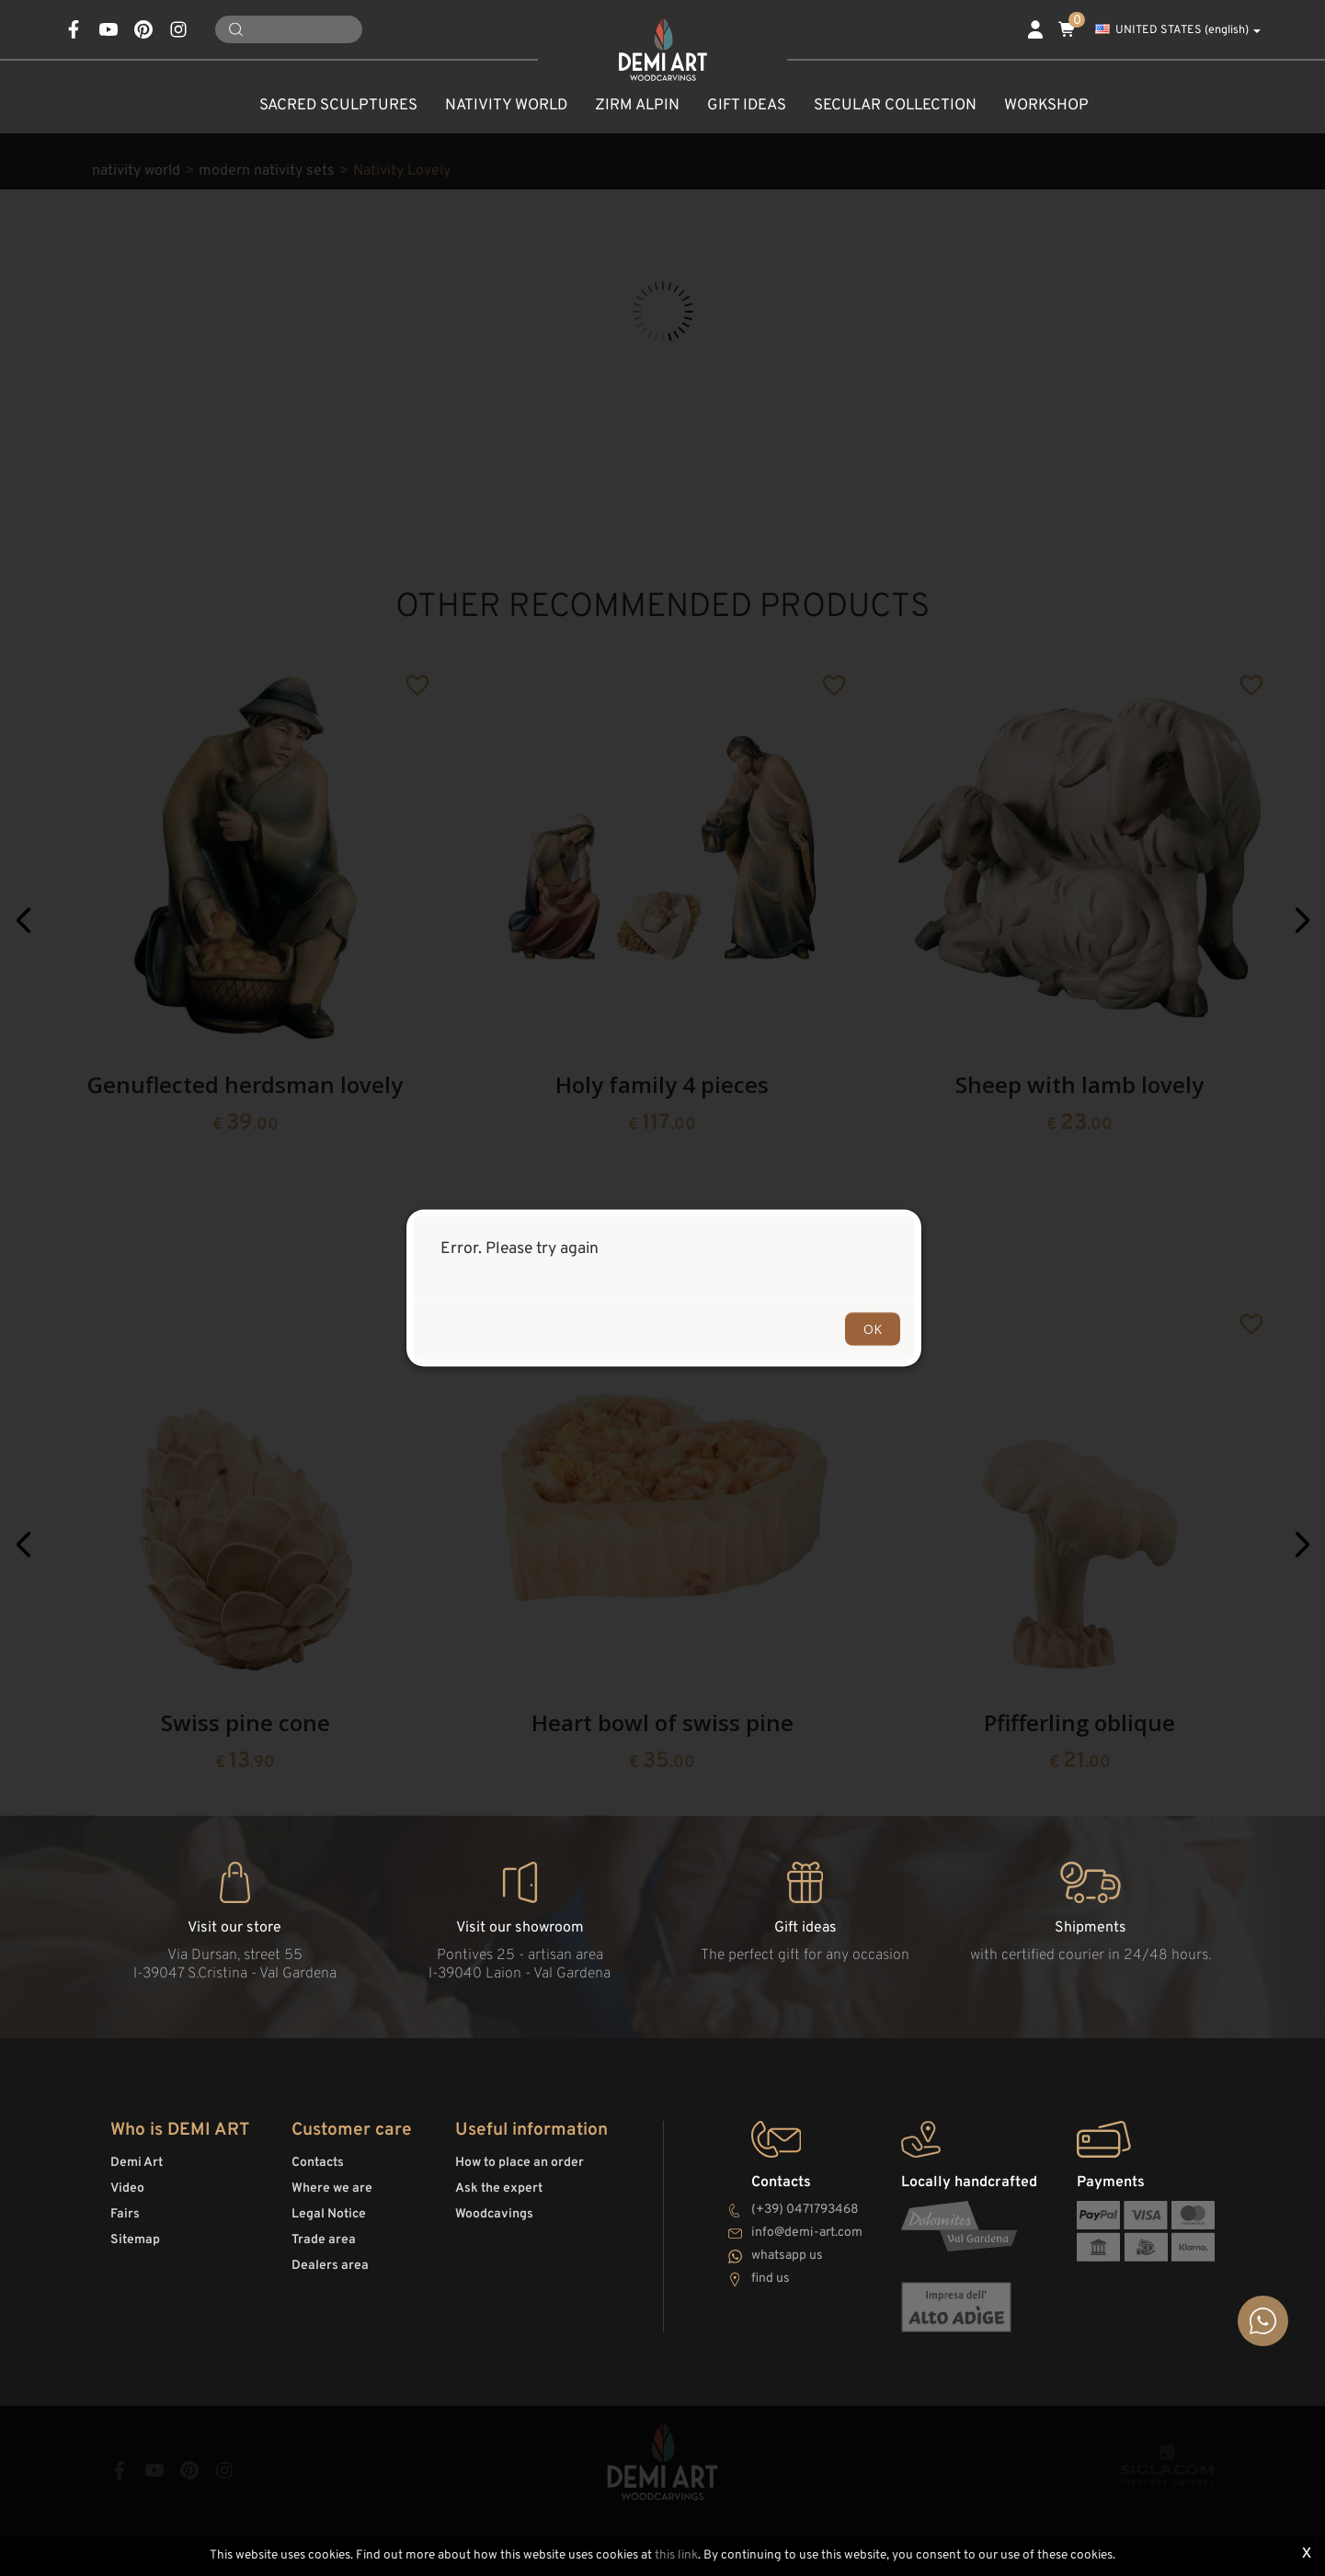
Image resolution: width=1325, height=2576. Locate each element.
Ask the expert (499, 2188)
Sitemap (135, 2240)
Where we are (331, 2188)
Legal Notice (328, 2214)
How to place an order (519, 2163)
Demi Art (136, 2163)
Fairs (125, 2214)
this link (676, 2555)
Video (127, 2188)
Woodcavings (494, 2214)
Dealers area (330, 2266)
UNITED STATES (1178, 30)
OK (872, 1329)
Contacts (317, 2163)
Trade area (323, 2240)
